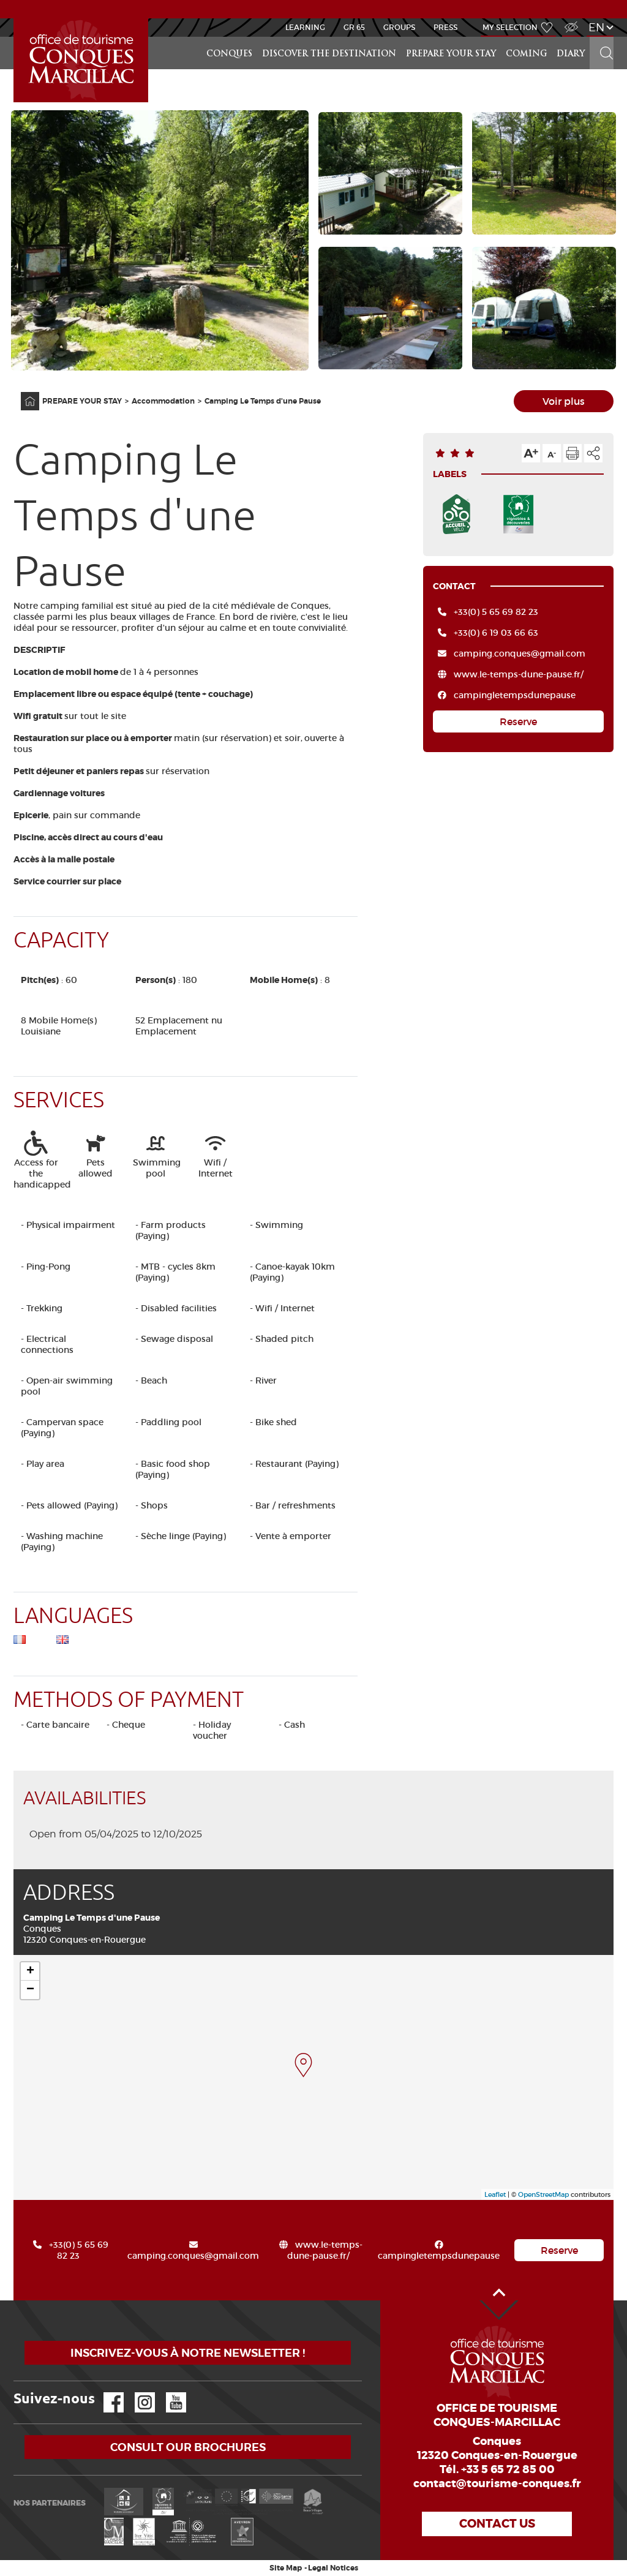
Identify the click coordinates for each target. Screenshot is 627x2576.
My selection (510, 27)
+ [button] (30, 1971)
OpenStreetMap (543, 2194)
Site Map (285, 2568)
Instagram (136, 2392)
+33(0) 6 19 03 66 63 (496, 632)
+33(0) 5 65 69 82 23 (496, 611)
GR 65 (354, 27)
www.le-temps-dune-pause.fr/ (519, 674)
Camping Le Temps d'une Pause (263, 401)
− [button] (30, 1990)
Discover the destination (329, 54)
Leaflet (495, 2194)
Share (593, 453)
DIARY (571, 54)
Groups (399, 27)
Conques (229, 54)
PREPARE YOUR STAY (451, 54)
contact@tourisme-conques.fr (497, 2483)
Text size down (552, 453)
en (596, 27)
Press (445, 27)
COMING (526, 54)
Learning (305, 27)
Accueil (15, 18)
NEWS (313, 8)
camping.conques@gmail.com (519, 653)
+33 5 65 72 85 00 (508, 2469)
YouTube (168, 2392)
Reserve (518, 721)
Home (22, 392)
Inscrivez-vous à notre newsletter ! (187, 2353)
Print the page (572, 453)
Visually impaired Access (570, 20)
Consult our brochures (188, 2447)
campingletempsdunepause (515, 695)
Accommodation (163, 401)
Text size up (531, 453)
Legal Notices (333, 2568)
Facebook (105, 2392)
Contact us (497, 2523)
